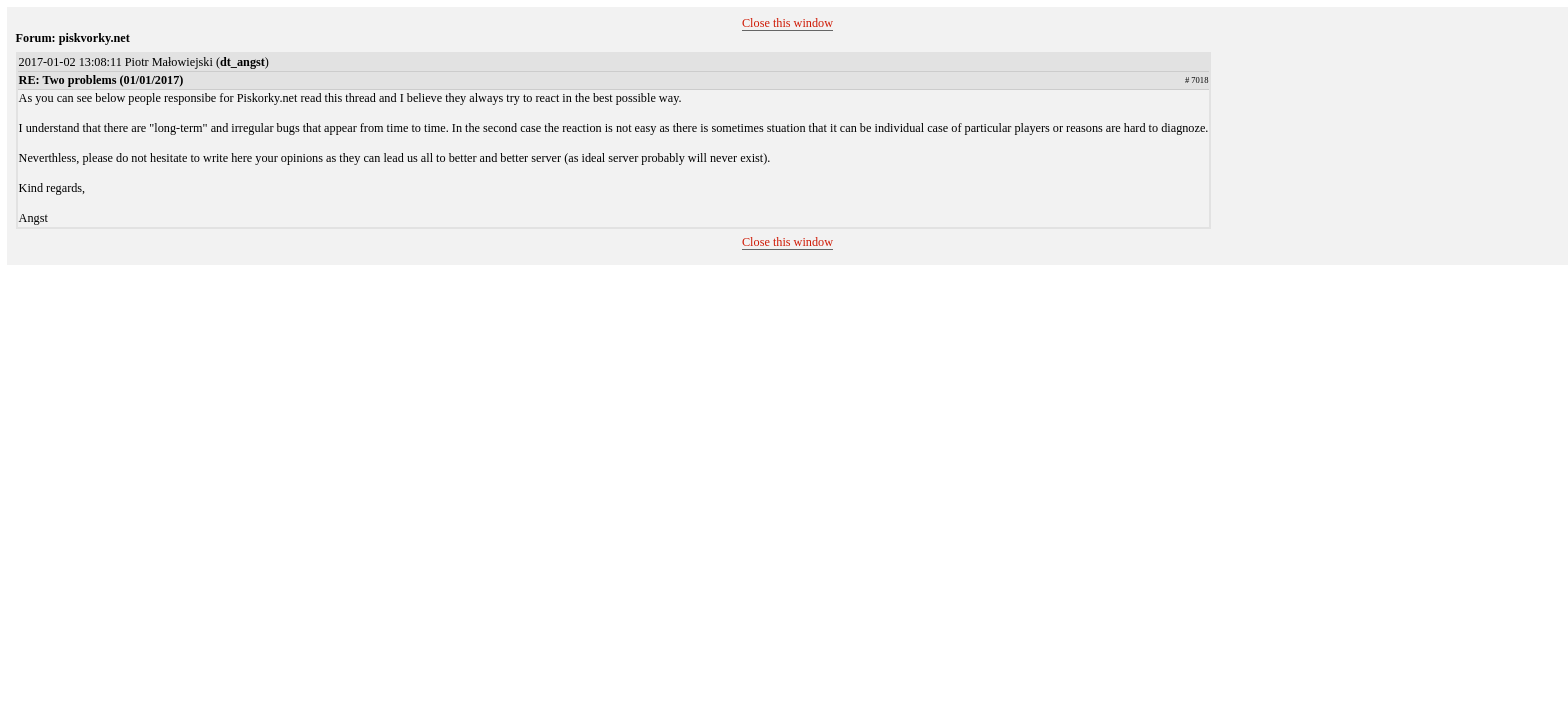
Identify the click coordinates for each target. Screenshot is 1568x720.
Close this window (787, 23)
